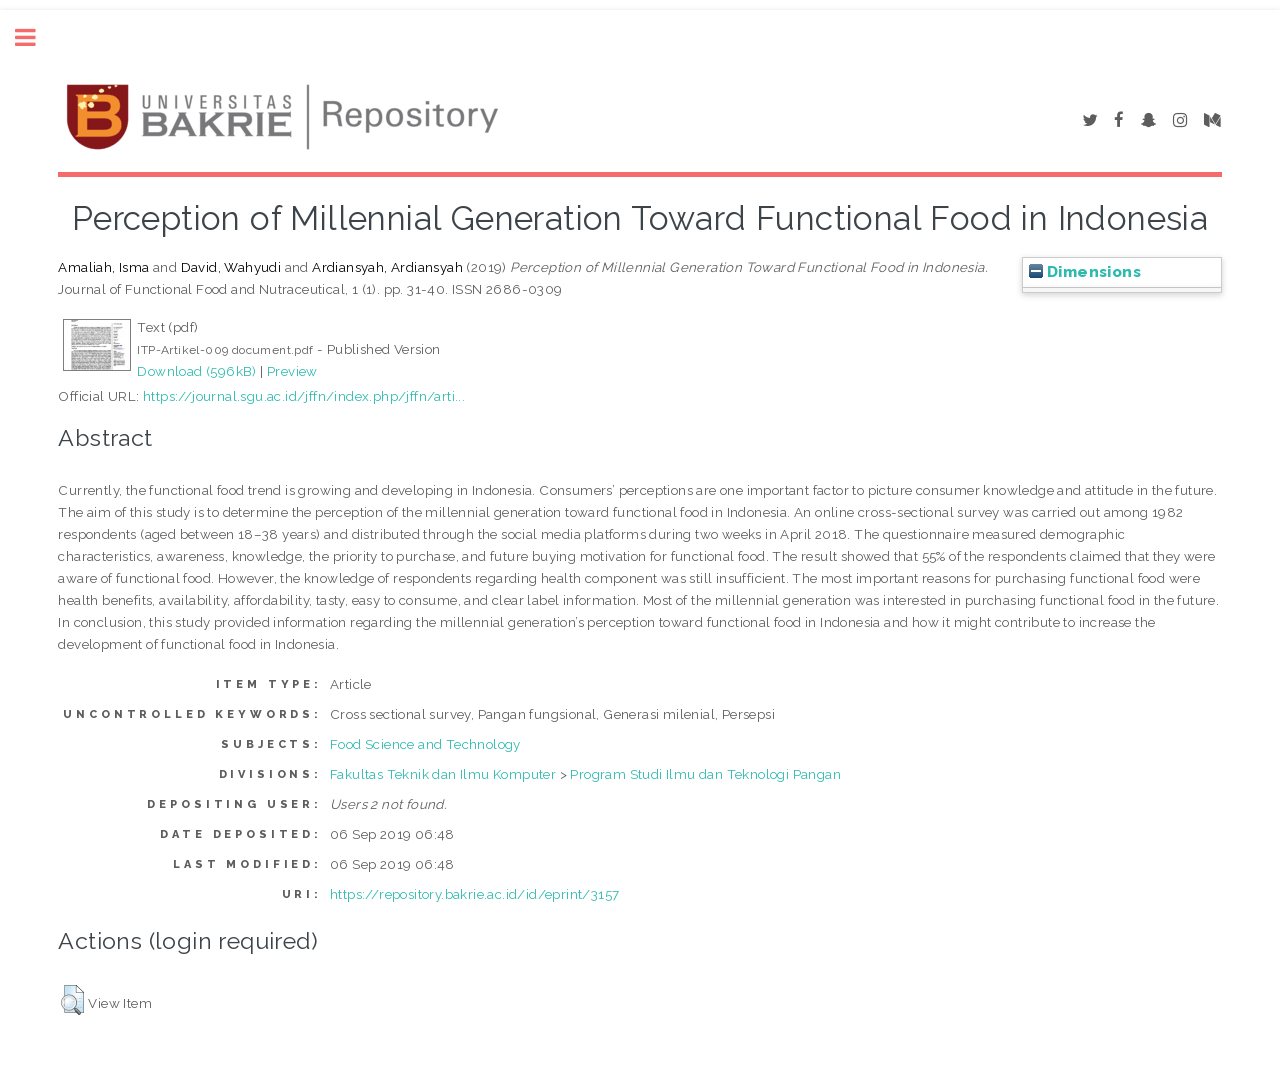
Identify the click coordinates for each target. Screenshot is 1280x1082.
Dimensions (1085, 272)
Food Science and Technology (425, 744)
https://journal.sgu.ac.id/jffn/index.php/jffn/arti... (304, 396)
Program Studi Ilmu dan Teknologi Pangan (705, 774)
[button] (72, 1000)
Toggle (36, 37)
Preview (292, 371)
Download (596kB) (196, 371)
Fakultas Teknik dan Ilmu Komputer (443, 774)
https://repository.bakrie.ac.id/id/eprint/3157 (474, 894)
